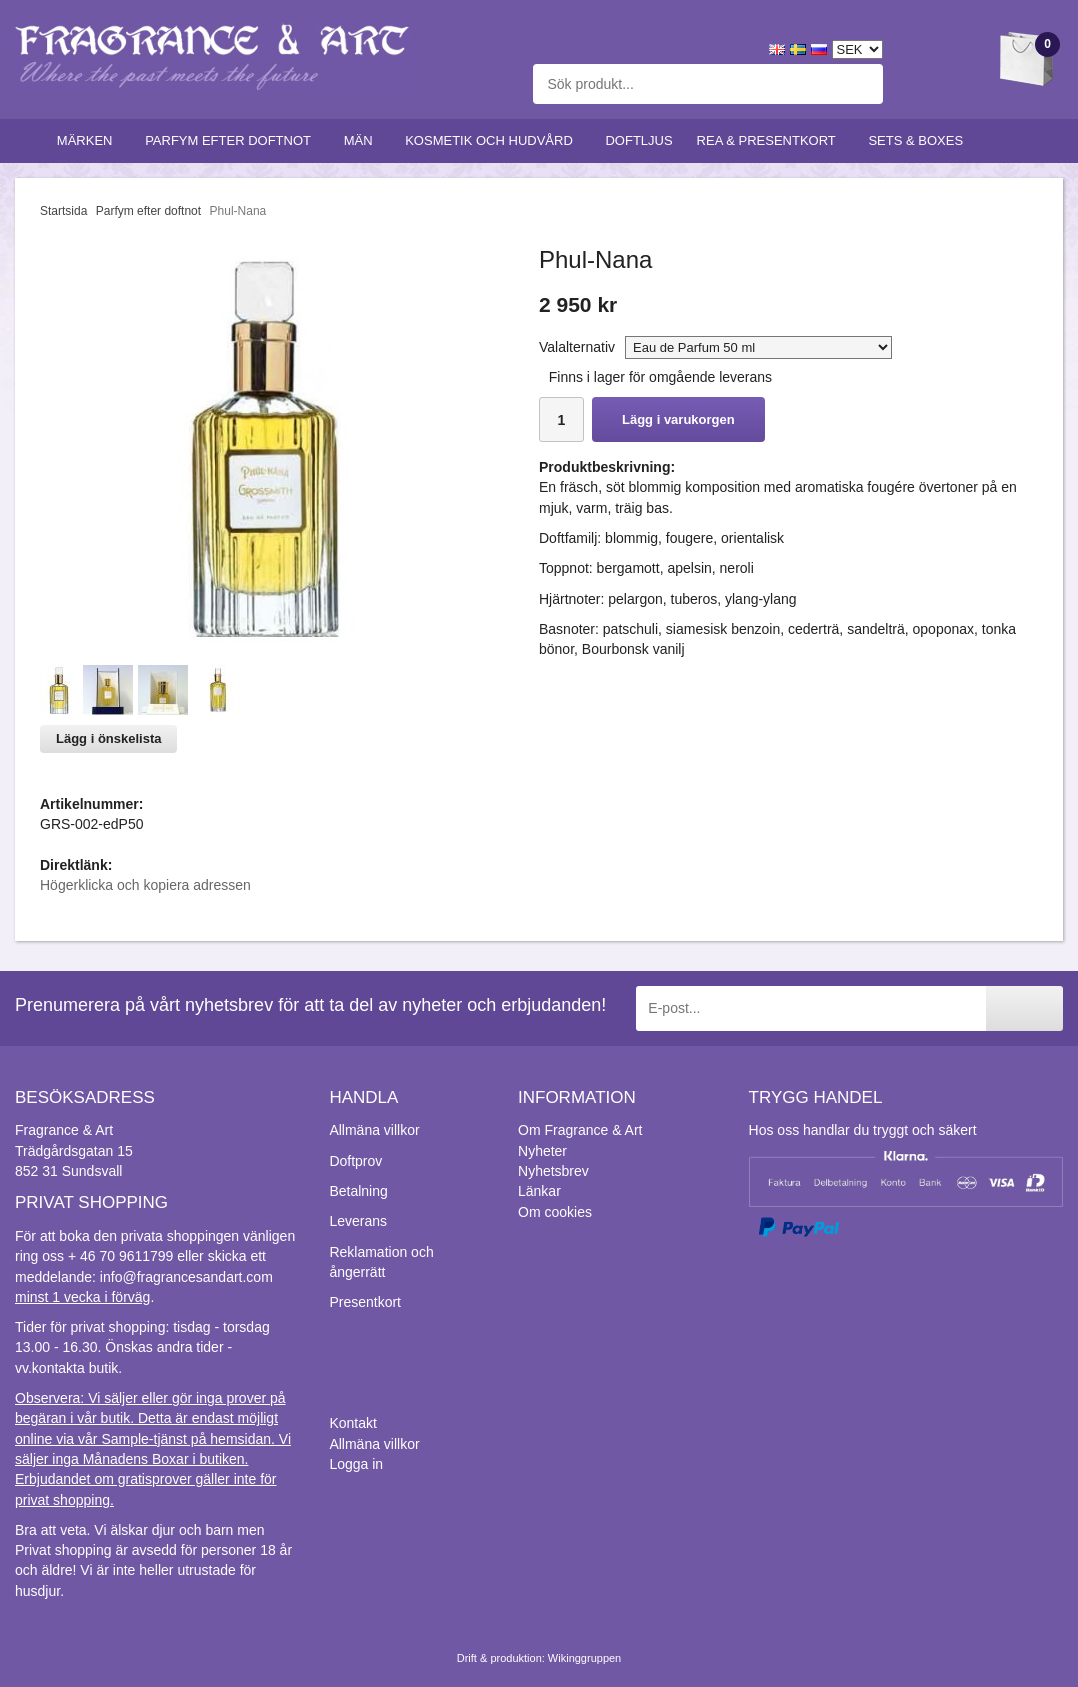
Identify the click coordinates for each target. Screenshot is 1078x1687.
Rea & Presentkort (771, 140)
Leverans (358, 1221)
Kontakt (352, 1423)
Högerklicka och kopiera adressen (145, 885)
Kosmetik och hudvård (493, 140)
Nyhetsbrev (553, 1171)
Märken (89, 140)
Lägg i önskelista (108, 738)
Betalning (358, 1191)
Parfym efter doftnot (232, 140)
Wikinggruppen (584, 1658)
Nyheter (542, 1151)
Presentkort (365, 1302)
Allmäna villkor (374, 1130)
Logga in (356, 1464)
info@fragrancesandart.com (186, 1277)
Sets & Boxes (919, 140)
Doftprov (355, 1161)
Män (363, 140)
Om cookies (555, 1212)
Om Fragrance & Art (580, 1130)
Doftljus (638, 140)
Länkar (539, 1191)
